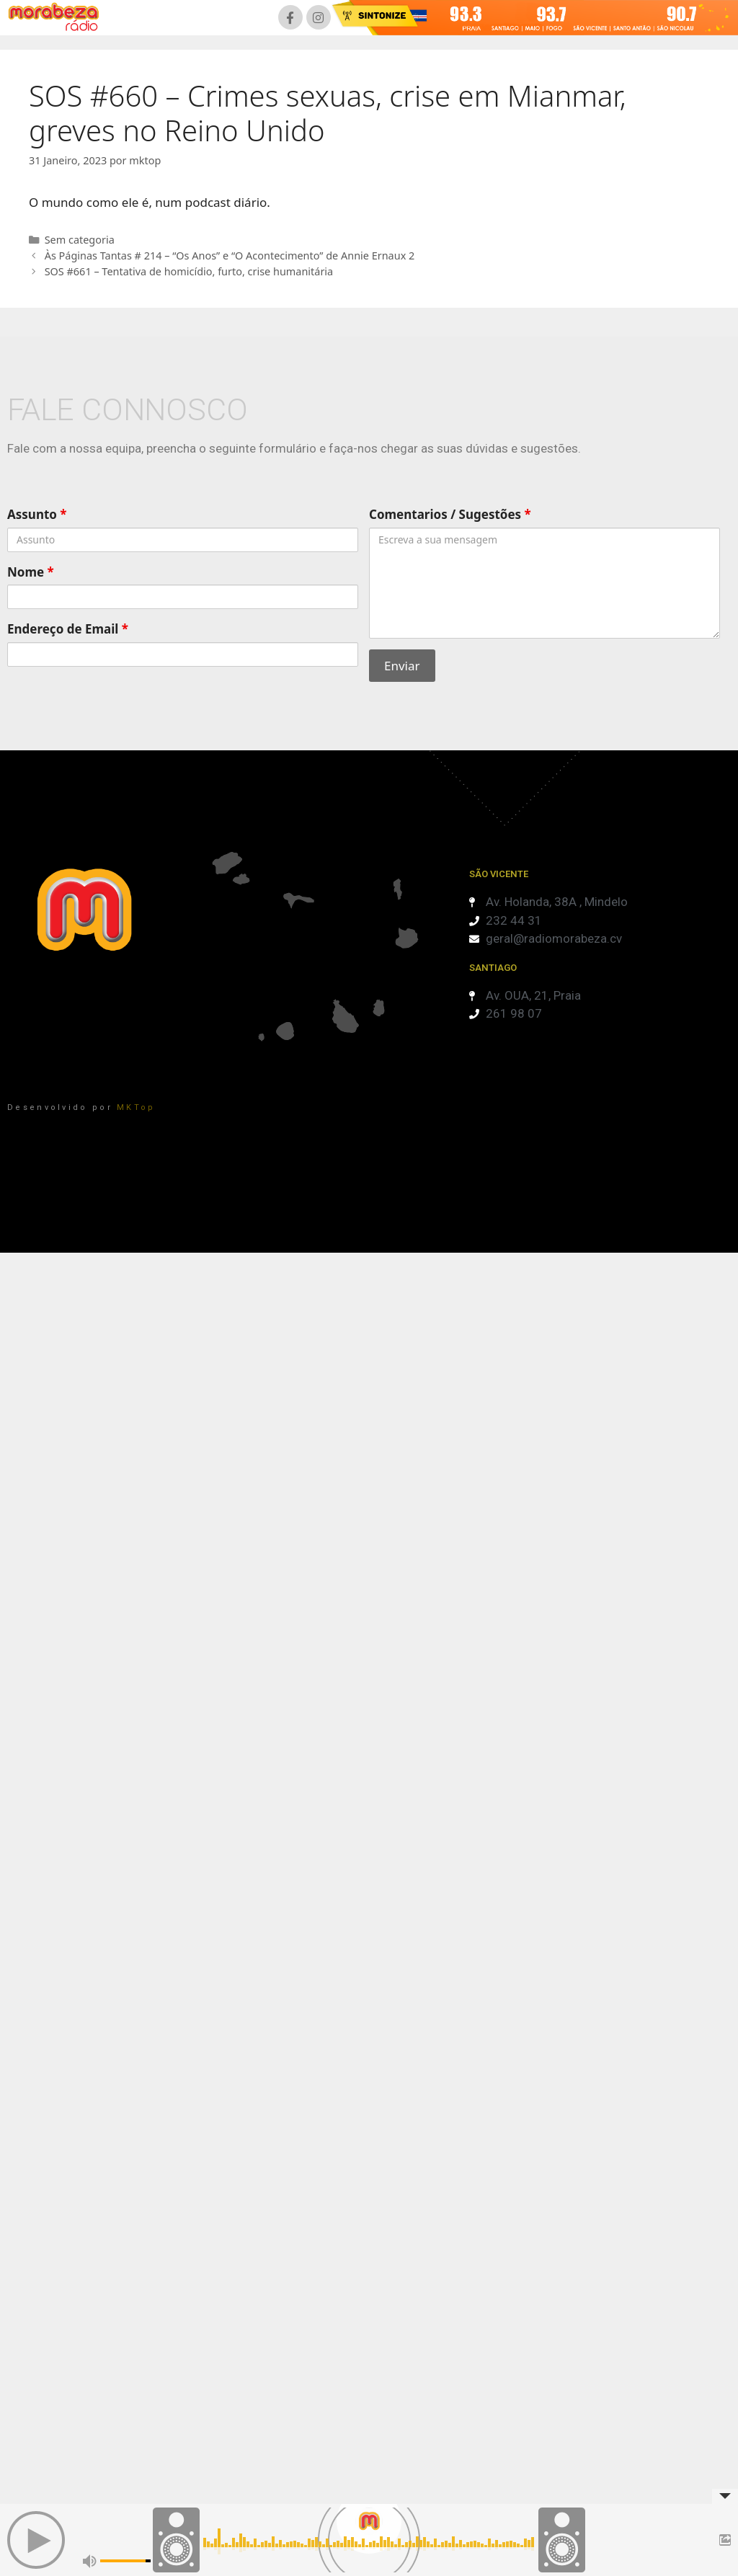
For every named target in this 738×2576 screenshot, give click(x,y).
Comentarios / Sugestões (450, 514)
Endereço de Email (67, 629)
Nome (30, 572)
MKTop (136, 1107)
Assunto (37, 514)
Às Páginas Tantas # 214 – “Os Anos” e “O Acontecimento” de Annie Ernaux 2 (230, 255)
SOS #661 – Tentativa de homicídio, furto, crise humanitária (189, 271)
